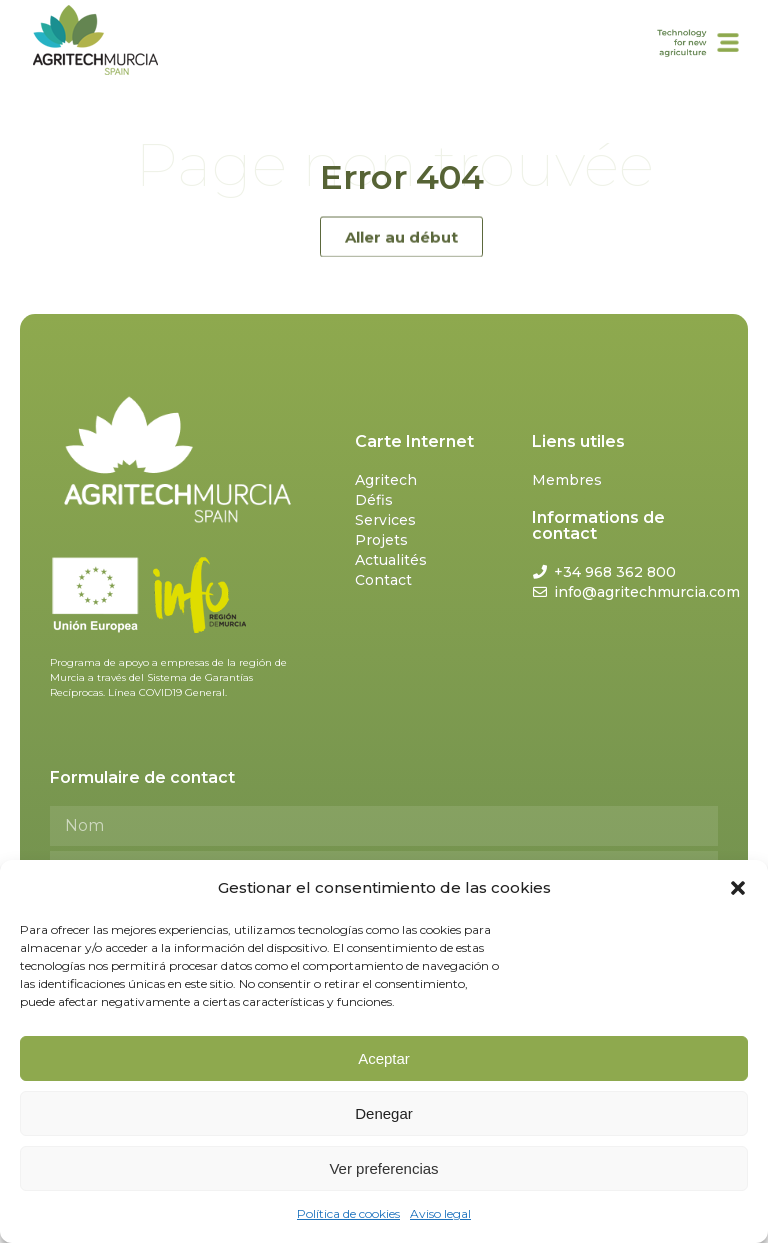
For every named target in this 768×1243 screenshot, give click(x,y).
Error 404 (401, 177)
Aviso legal (440, 1213)
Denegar (384, 1113)
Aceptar (384, 1058)
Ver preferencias (383, 1168)
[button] (738, 888)
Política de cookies (348, 1213)
